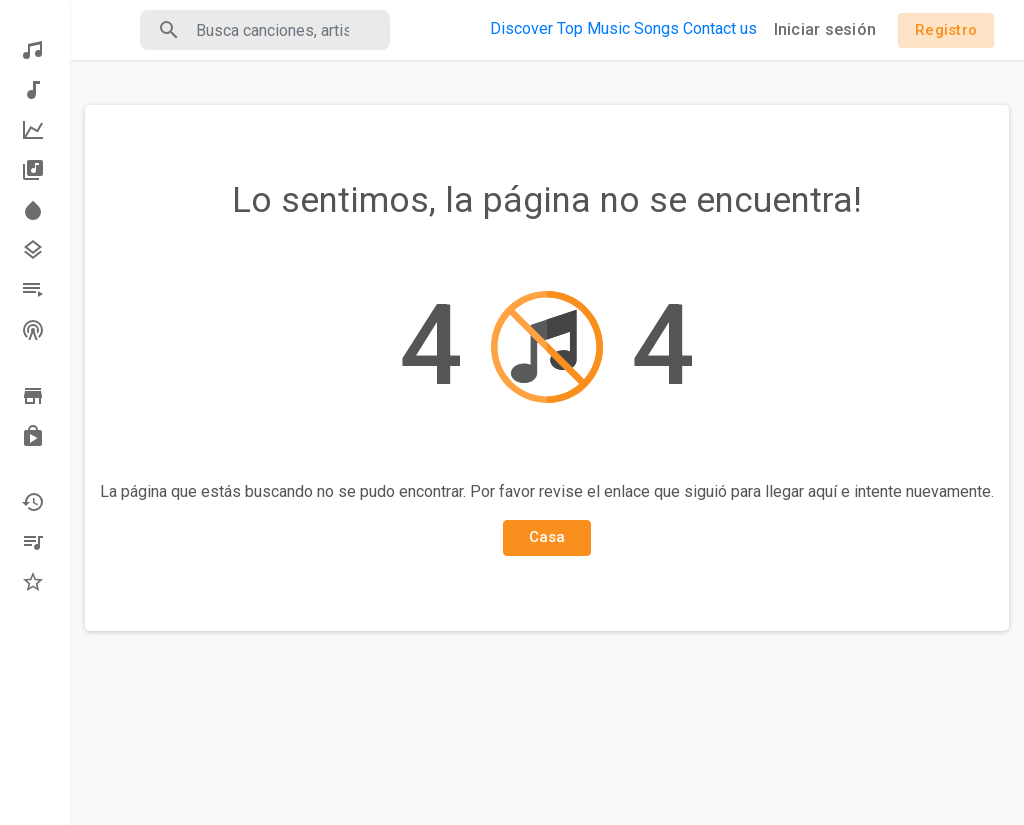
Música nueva (33, 90)
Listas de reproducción (33, 290)
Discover (521, 28)
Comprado (33, 436)
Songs (656, 28)
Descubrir (33, 50)
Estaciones (33, 330)
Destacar (33, 210)
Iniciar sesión (825, 29)
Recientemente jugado (33, 502)
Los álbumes (33, 170)
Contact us (720, 28)
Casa (547, 537)
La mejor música (33, 130)
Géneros (33, 250)
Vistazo (33, 396)
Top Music (593, 28)
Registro (946, 30)
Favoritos (33, 582)
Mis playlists (33, 542)
